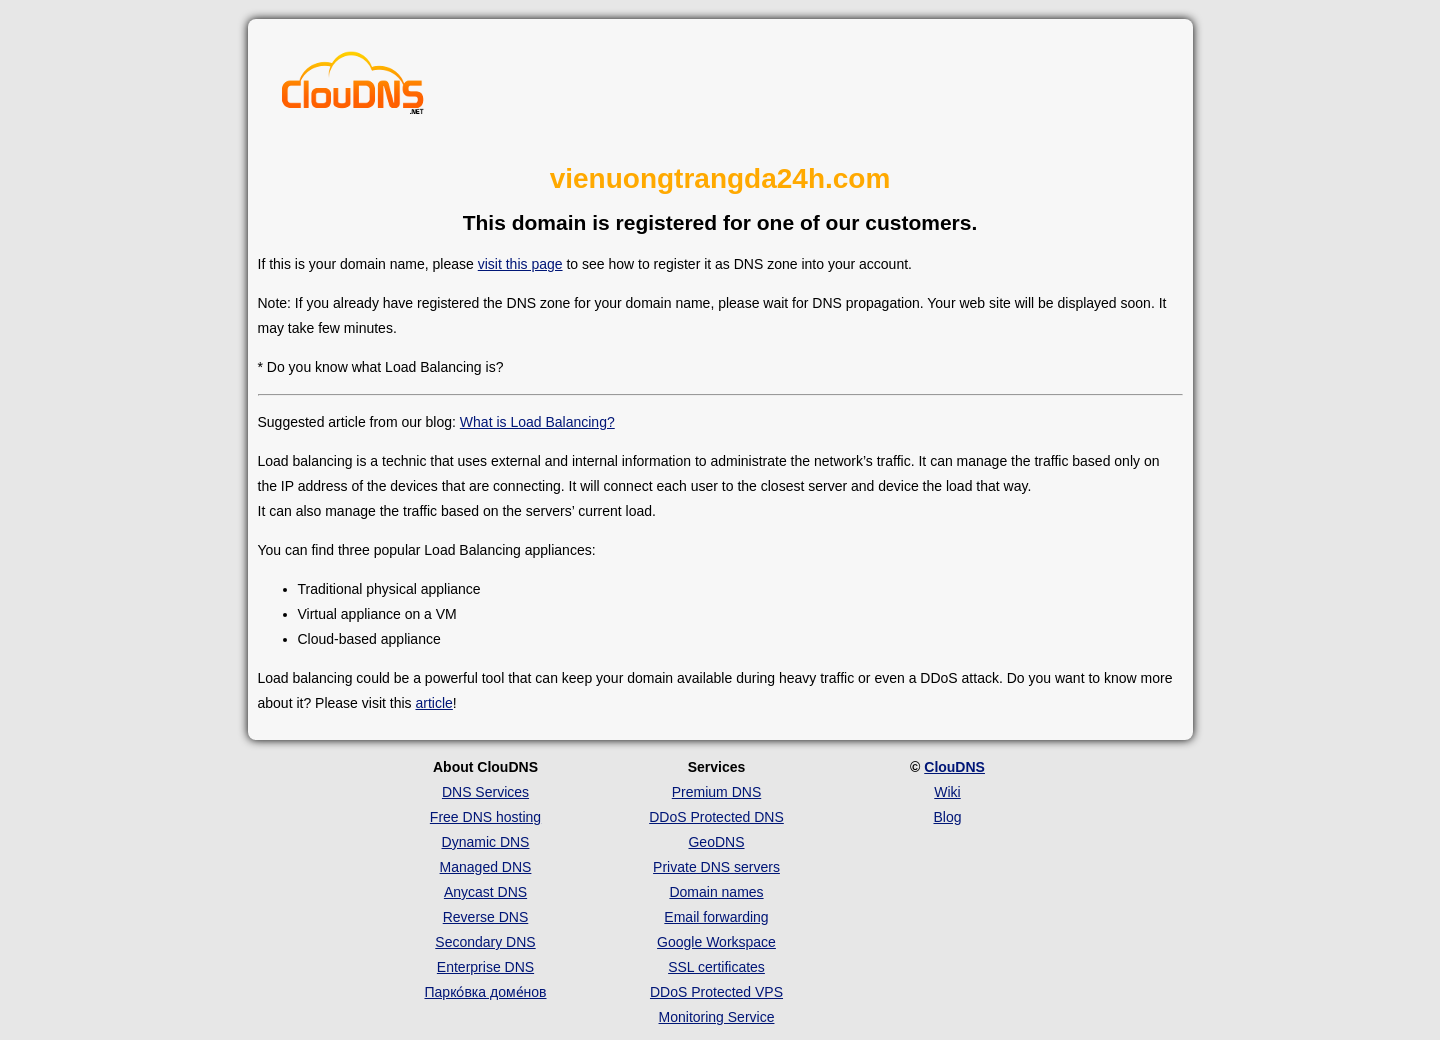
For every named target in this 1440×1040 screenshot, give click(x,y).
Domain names (716, 892)
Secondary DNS (485, 942)
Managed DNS (486, 867)
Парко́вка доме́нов (486, 992)
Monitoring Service (717, 1017)
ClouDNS (954, 767)
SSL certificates (716, 967)
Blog (947, 817)
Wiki (947, 792)
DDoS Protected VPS (716, 992)
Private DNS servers (716, 867)
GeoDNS (716, 842)
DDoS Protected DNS (716, 817)
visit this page (520, 264)
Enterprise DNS (485, 967)
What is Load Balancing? (537, 422)
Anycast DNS (485, 892)
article (433, 703)
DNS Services (485, 792)
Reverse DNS (486, 917)
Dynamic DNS (486, 842)
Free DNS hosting (485, 817)
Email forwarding (716, 917)
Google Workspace (716, 942)
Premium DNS (716, 792)
